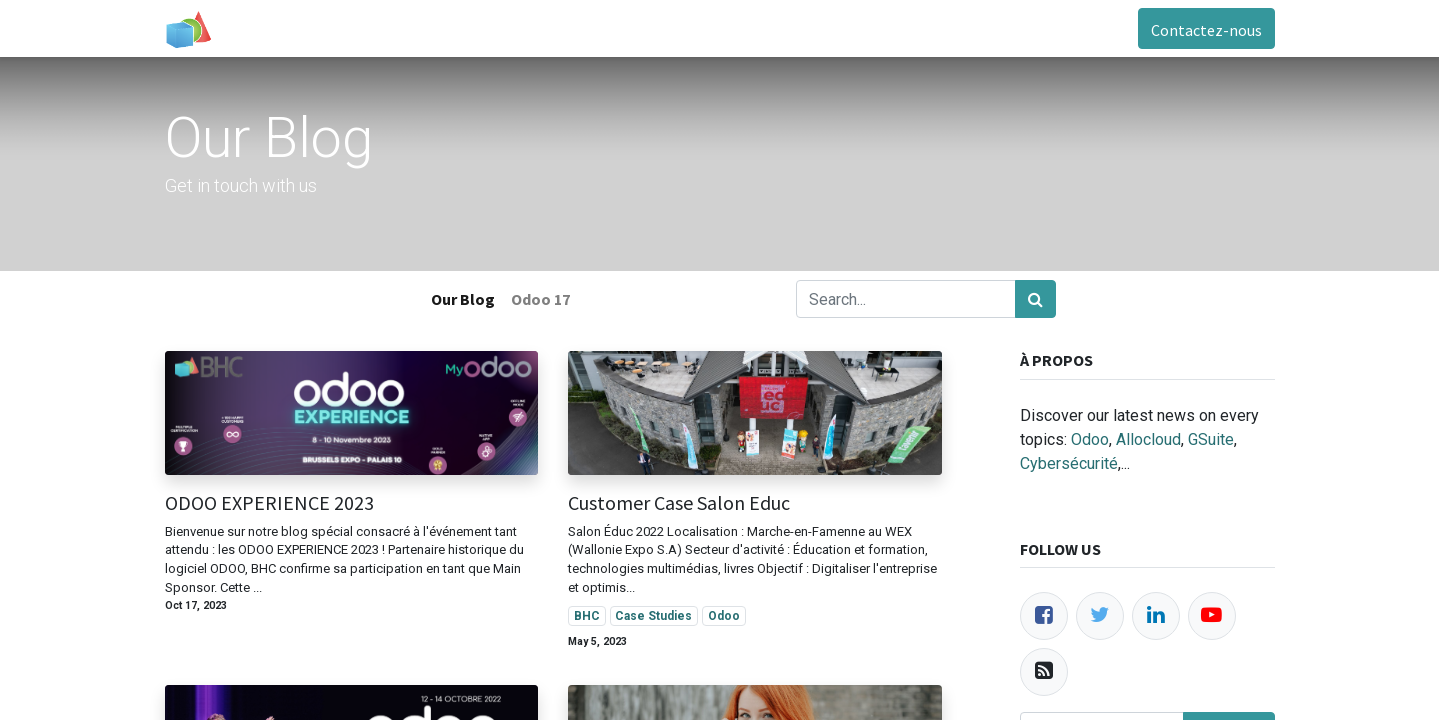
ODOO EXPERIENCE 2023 (269, 503)
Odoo (1090, 439)
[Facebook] (1044, 616)
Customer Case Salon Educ (679, 503)
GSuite (1211, 439)
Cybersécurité (1069, 463)
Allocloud (1148, 439)
